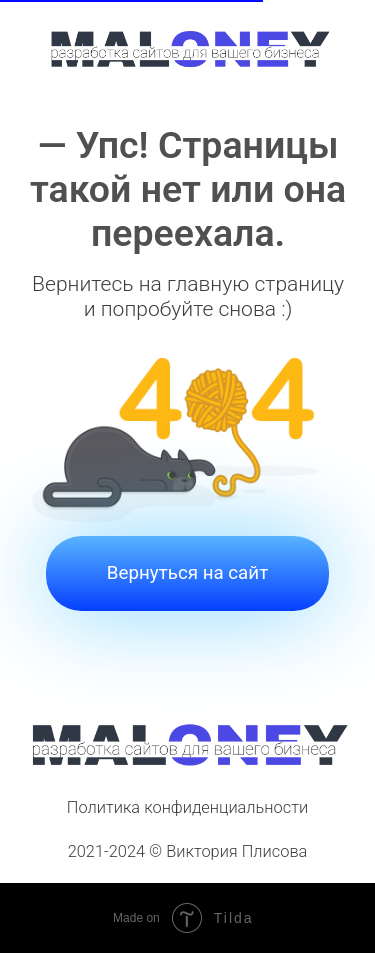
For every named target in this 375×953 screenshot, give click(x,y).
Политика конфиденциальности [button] (187, 807)
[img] (188, 47)
